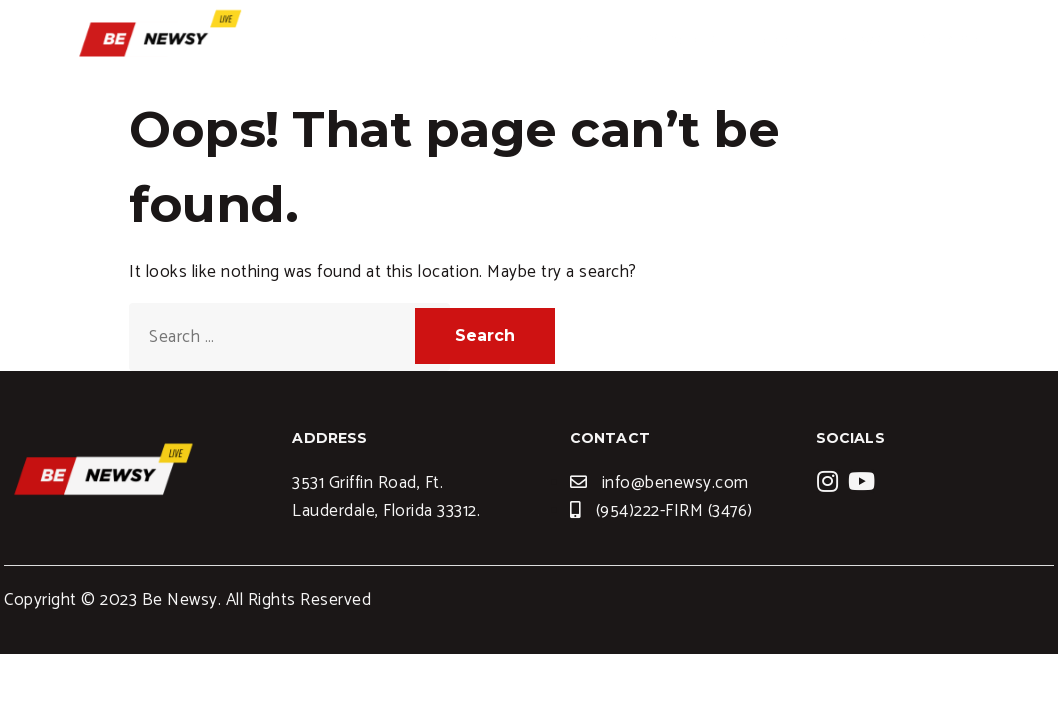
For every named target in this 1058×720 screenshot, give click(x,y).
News (852, 45)
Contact (946, 45)
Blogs (770, 45)
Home (579, 45)
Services (674, 45)
